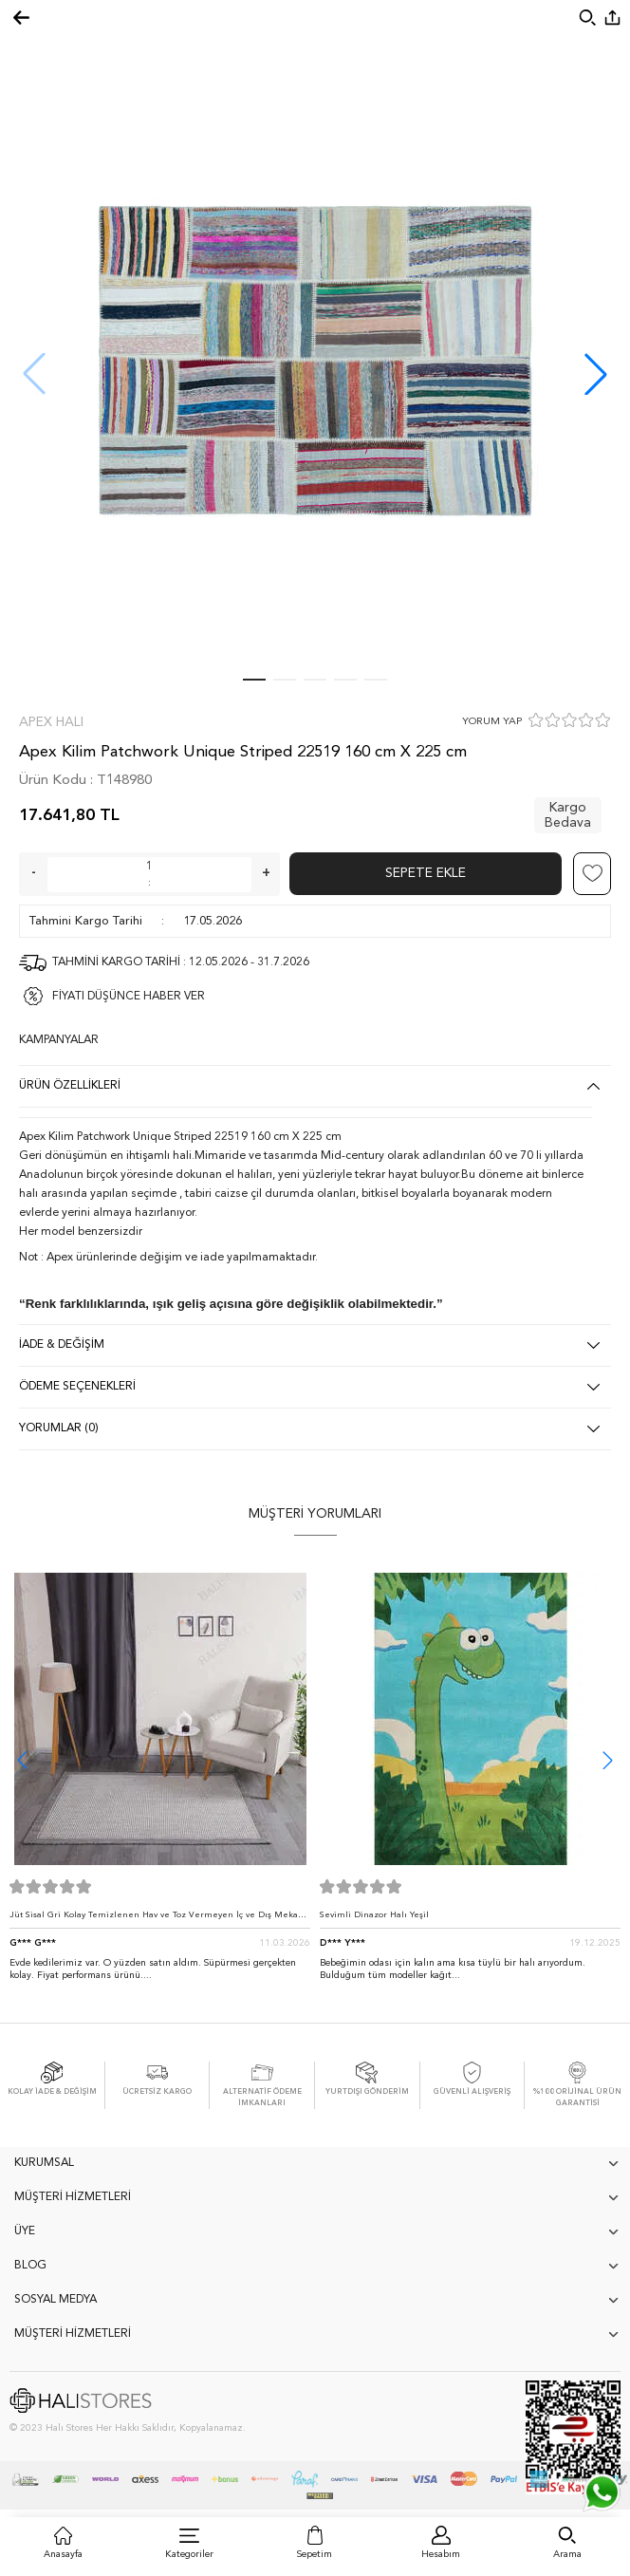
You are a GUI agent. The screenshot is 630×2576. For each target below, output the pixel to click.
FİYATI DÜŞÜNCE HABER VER (128, 996)
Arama (567, 2554)
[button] (596, 374)
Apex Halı (51, 722)
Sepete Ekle (425, 873)
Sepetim (314, 2554)
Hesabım (440, 2554)
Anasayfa (63, 2554)
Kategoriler (189, 2554)
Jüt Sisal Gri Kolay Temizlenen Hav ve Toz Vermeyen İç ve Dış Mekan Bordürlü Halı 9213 (156, 1920)
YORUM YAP (492, 722)
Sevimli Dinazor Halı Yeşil (374, 1915)
